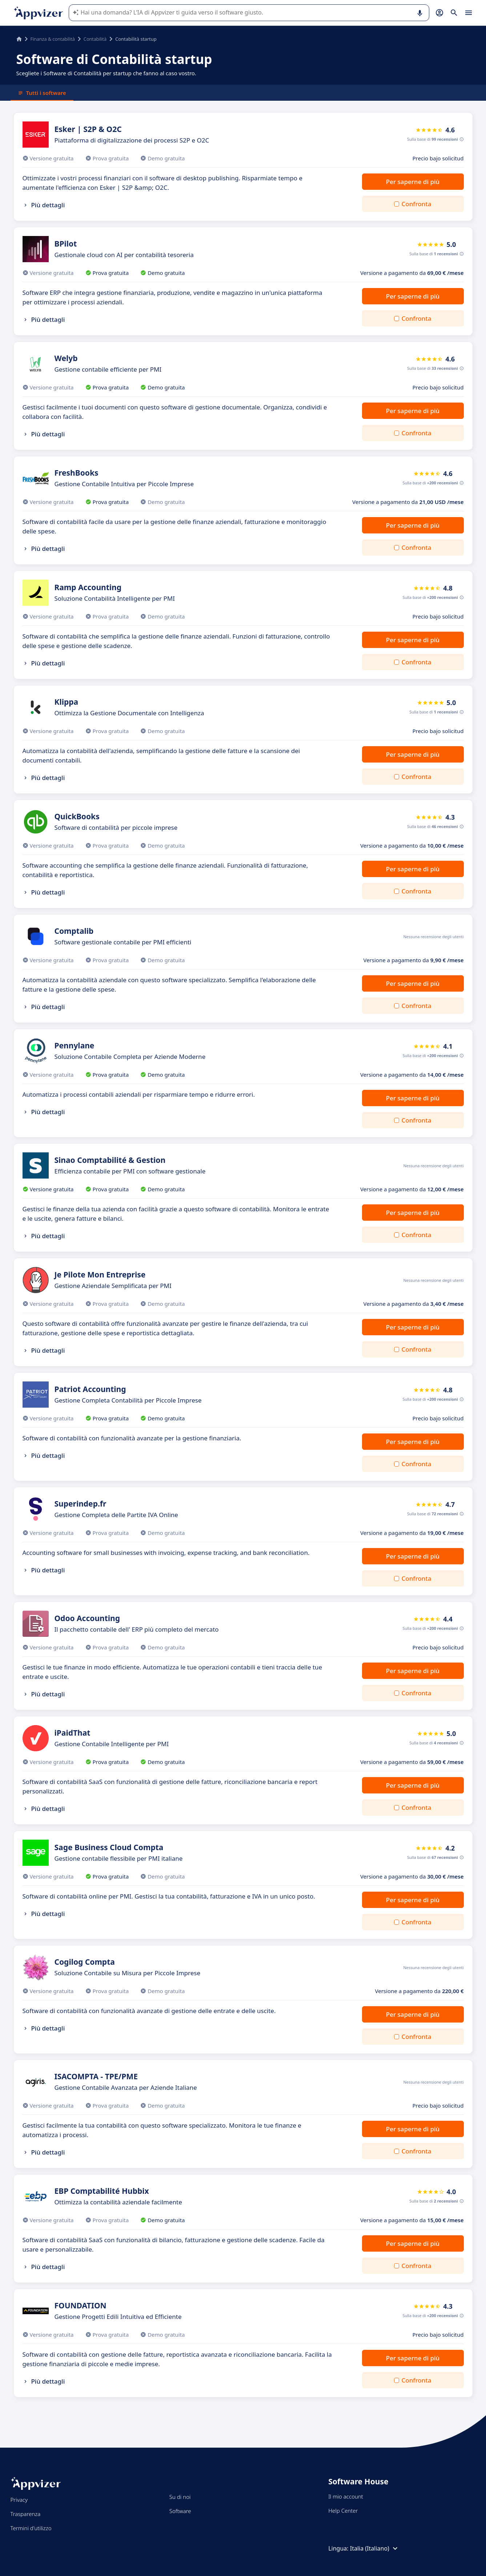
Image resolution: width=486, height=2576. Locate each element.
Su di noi (180, 2496)
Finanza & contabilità (53, 39)
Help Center (343, 2510)
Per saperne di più (412, 181)
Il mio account (345, 2496)
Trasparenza (26, 2513)
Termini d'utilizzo (31, 2528)
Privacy (19, 2499)
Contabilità (95, 39)
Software (180, 2511)
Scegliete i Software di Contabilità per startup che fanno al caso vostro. (106, 73)
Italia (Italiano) (374, 2548)
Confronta (416, 204)
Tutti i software (42, 92)
